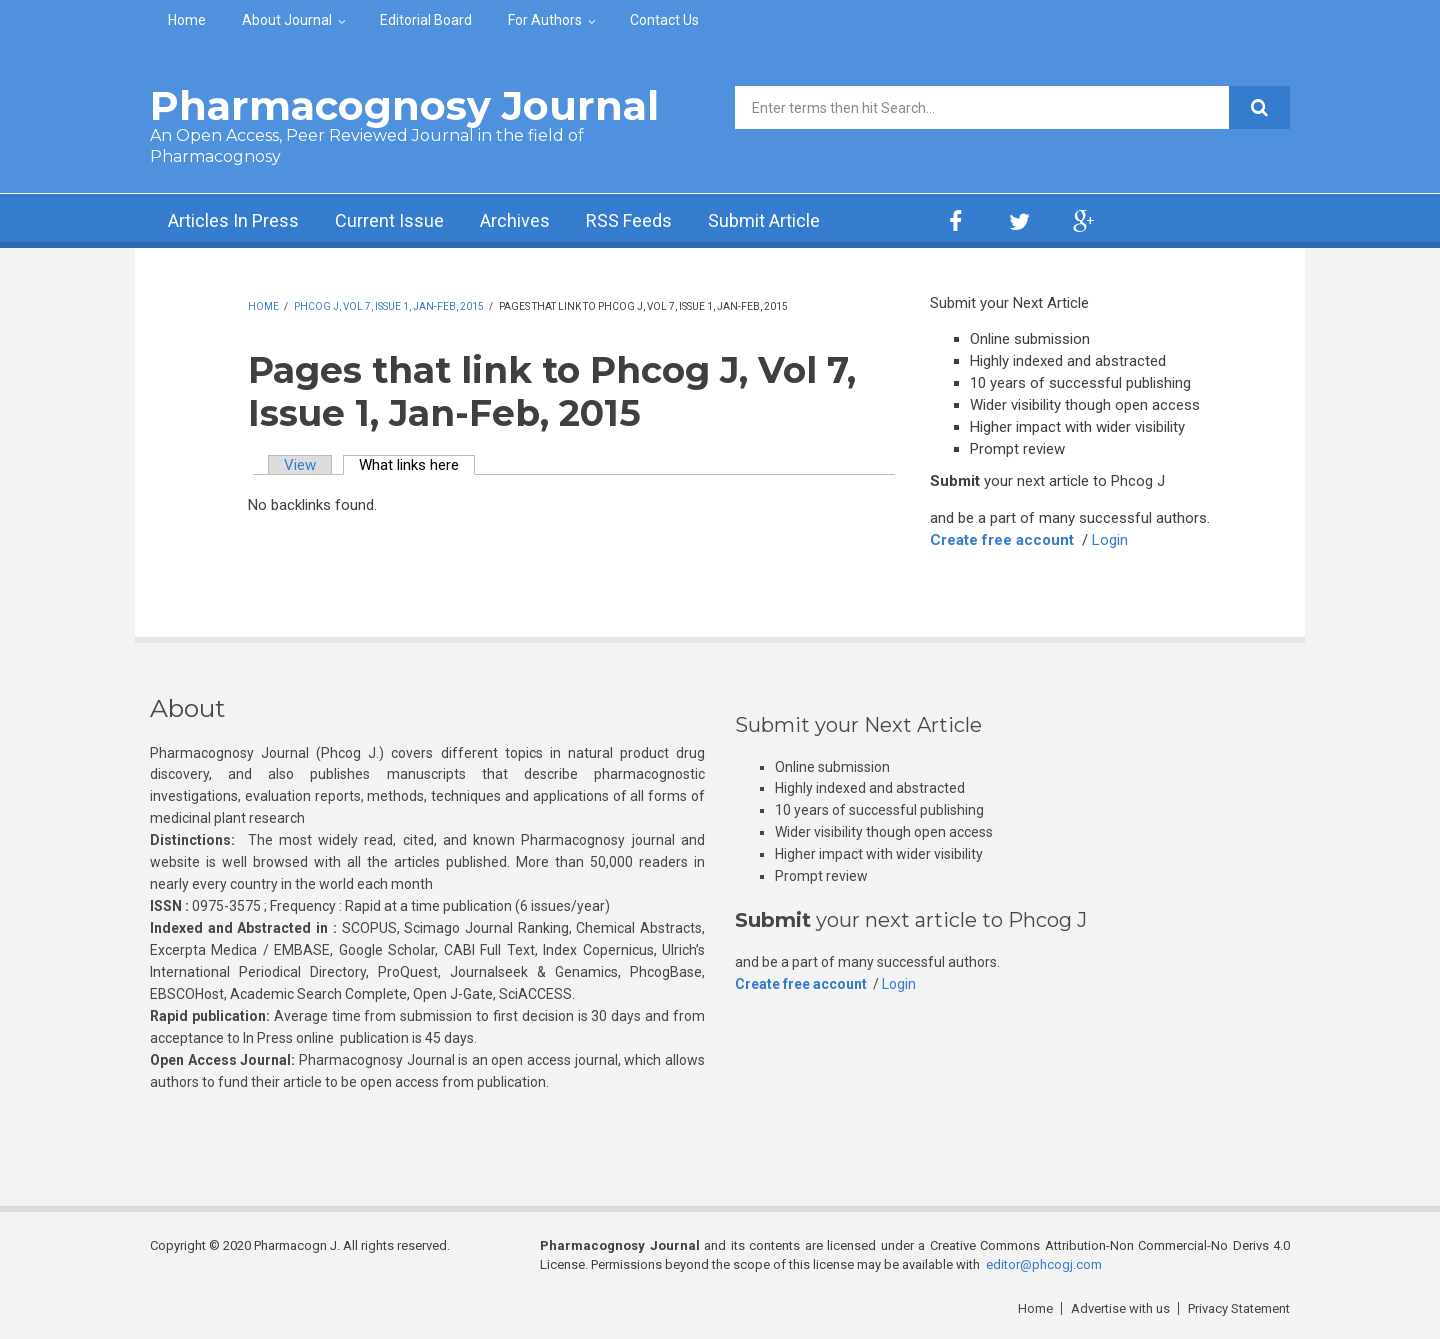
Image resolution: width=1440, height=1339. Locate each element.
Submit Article (764, 220)
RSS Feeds (629, 220)
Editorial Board (426, 20)
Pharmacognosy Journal (404, 105)
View (300, 465)
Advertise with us (1120, 1308)
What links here (417, 465)
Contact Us (664, 20)
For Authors (545, 20)
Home (187, 20)
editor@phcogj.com (1044, 1264)
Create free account (1002, 540)
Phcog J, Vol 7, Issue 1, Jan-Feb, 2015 (389, 306)
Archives (515, 220)
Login (1110, 540)
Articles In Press (233, 220)
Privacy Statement (1239, 1308)
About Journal (287, 20)
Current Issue (389, 220)
